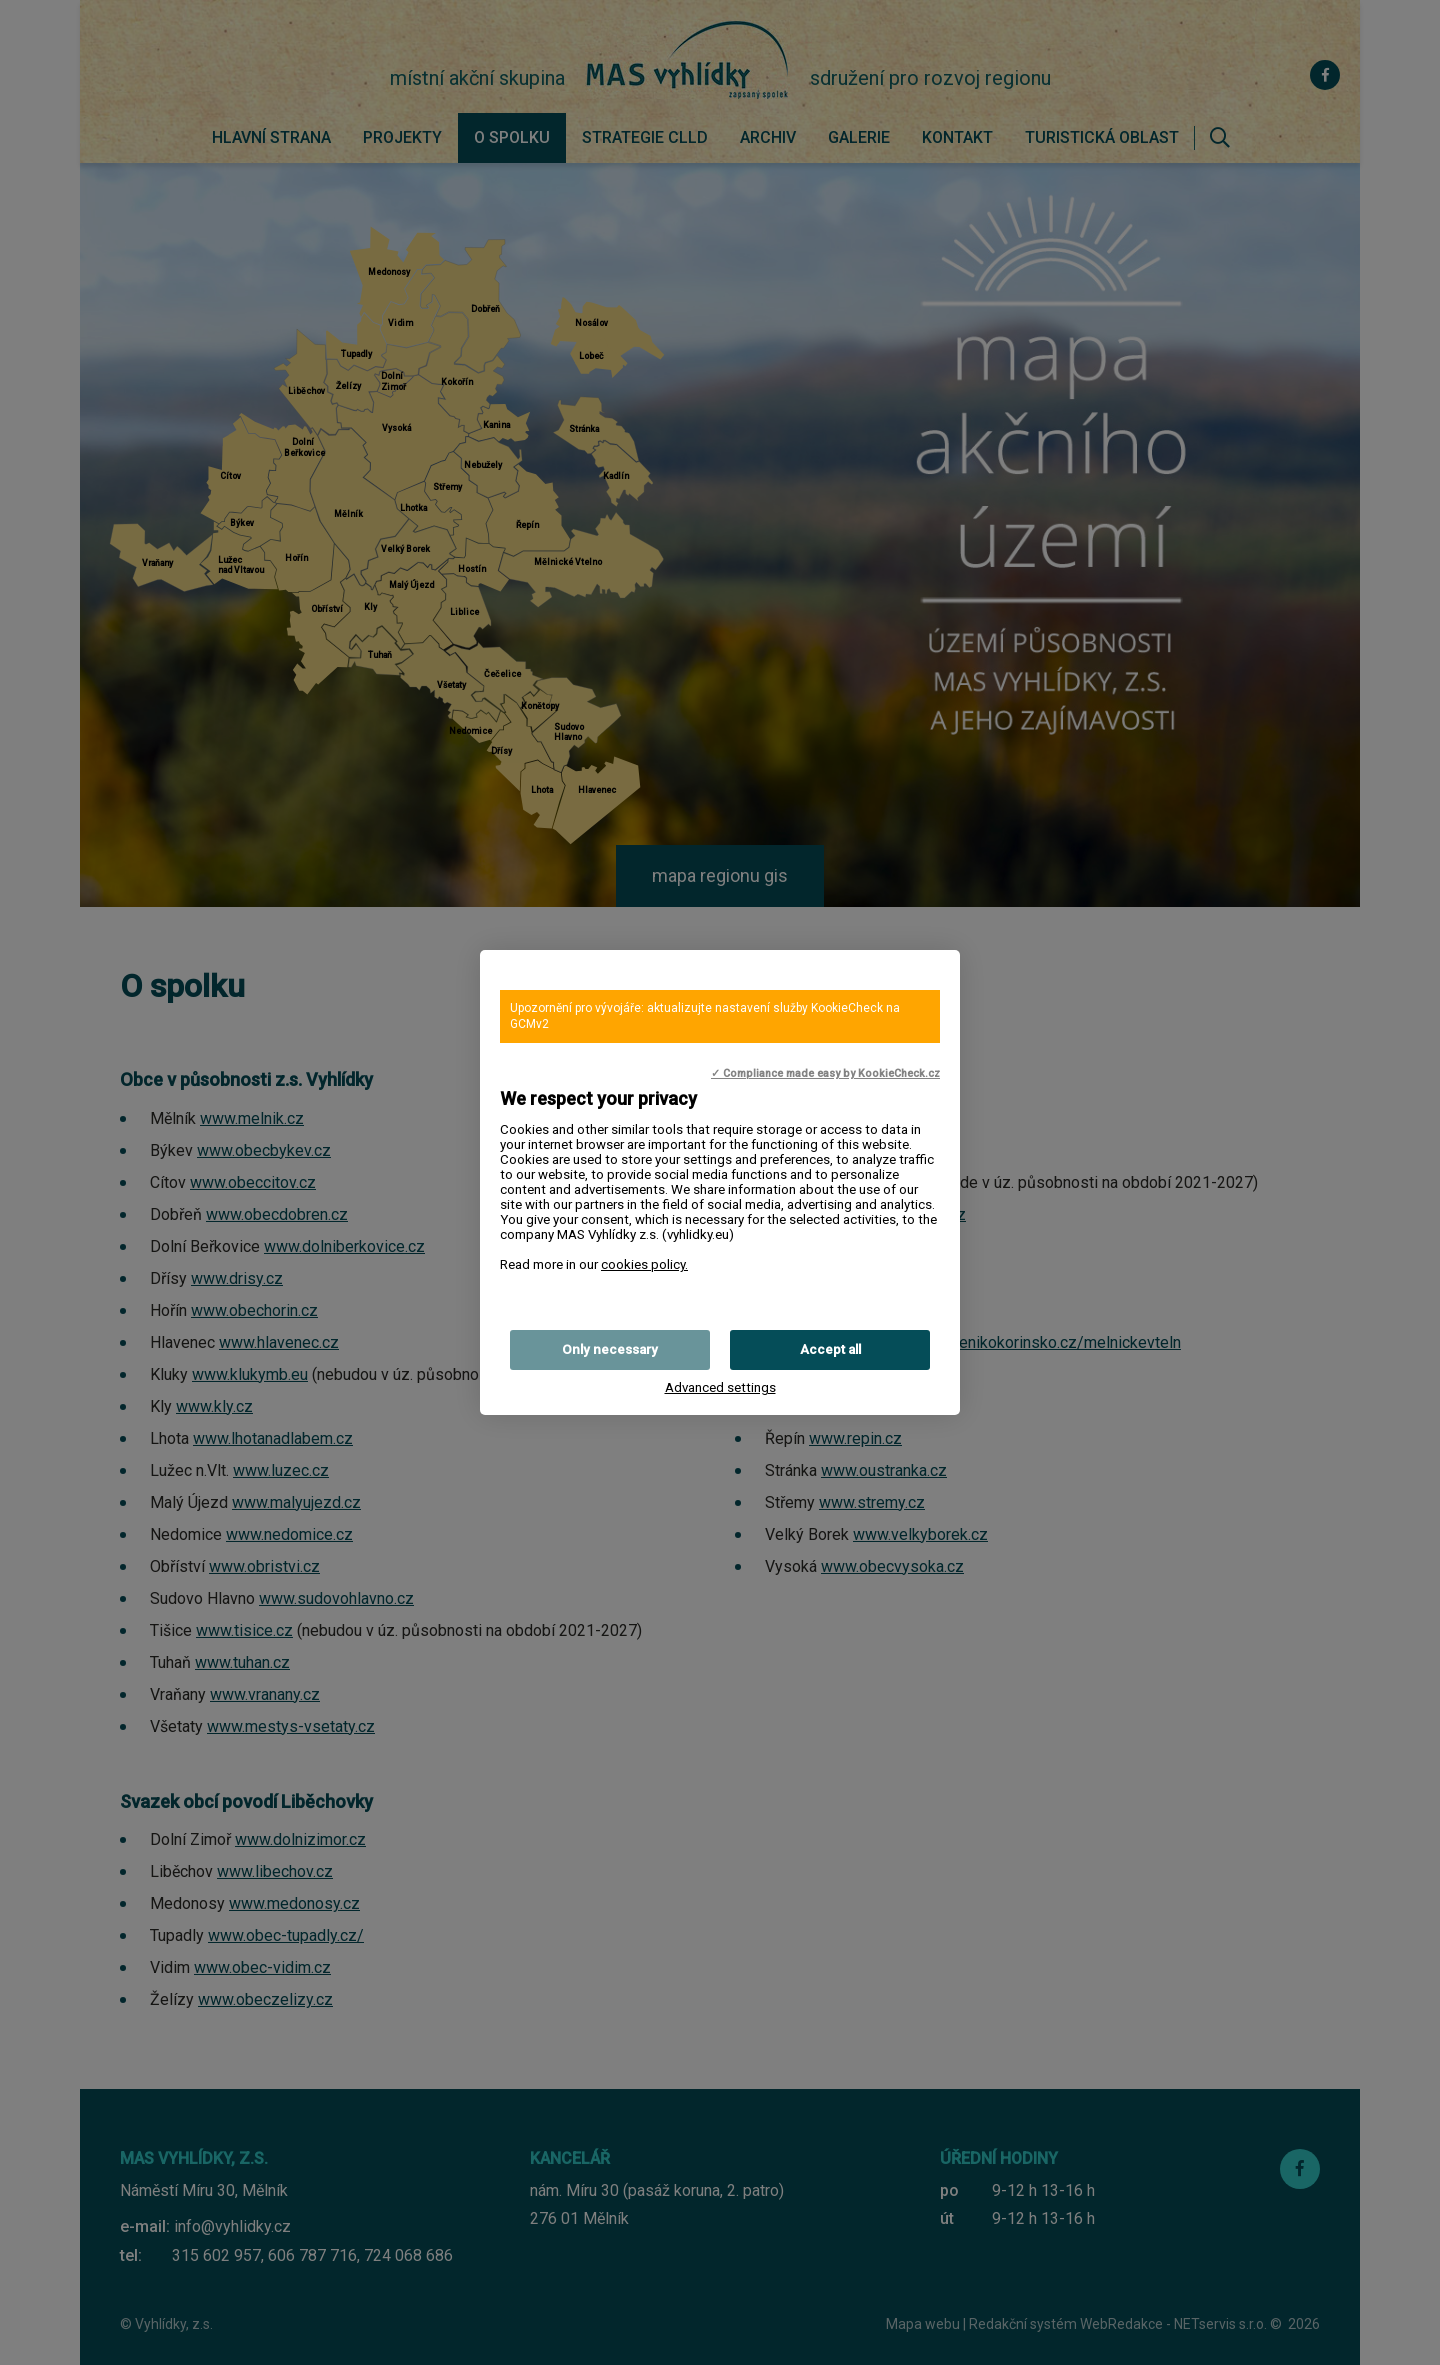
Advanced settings (720, 1387)
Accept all (830, 1349)
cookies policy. (644, 1264)
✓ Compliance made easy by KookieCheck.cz (825, 1073)
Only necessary (610, 1349)
